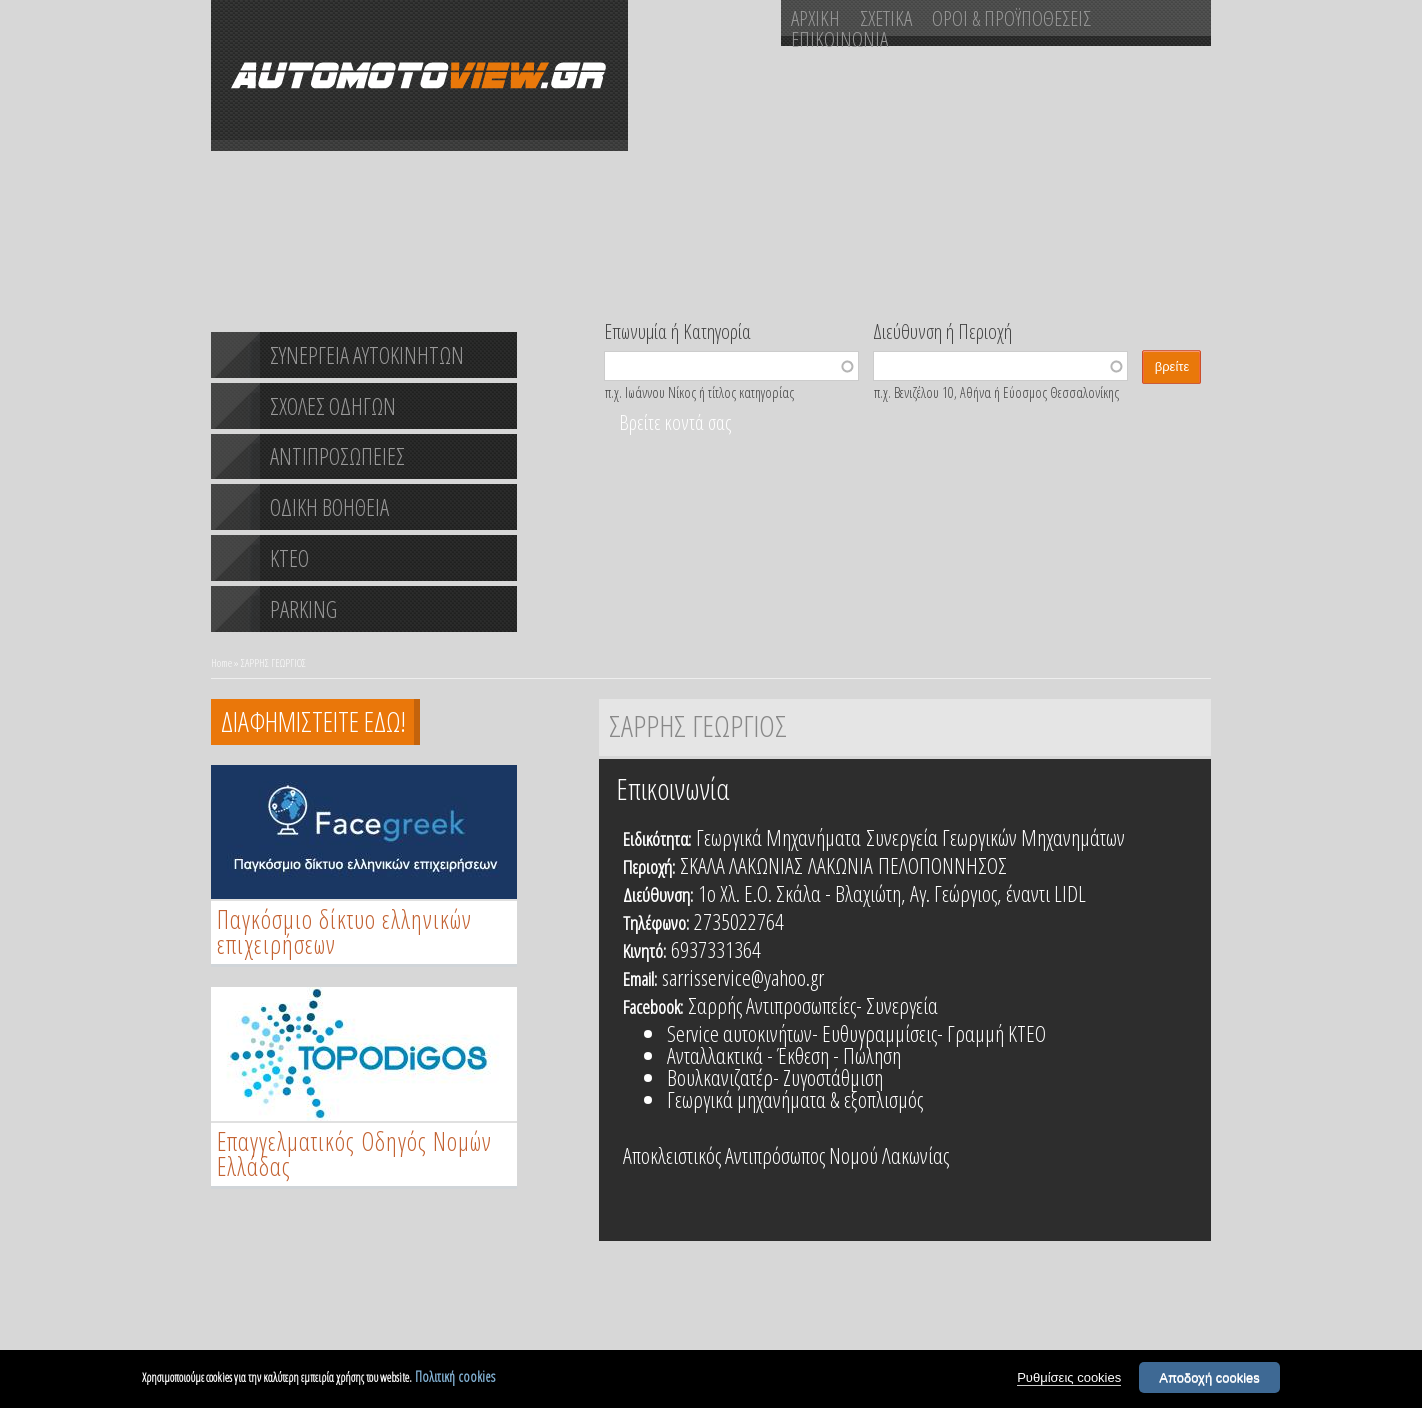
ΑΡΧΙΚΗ (815, 18)
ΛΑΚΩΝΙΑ (840, 865)
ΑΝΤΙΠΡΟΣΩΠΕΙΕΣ (337, 456)
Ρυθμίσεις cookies (1069, 1380)
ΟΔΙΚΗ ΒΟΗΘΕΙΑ (329, 507)
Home (221, 662)
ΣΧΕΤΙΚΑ (886, 18)
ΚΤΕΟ (289, 558)
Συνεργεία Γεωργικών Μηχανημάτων (995, 837)
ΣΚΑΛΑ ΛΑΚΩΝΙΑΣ (741, 865)
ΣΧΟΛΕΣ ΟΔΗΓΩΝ (333, 406)
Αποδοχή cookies (1209, 1380)
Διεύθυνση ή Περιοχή (942, 330)
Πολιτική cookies (455, 1379)
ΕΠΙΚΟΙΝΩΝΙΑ (839, 39)
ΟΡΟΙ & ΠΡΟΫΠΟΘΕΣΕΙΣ (1011, 18)
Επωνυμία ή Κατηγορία (677, 330)
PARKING (303, 609)
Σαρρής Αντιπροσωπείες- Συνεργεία (813, 1005)
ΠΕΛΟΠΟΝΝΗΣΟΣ (942, 865)
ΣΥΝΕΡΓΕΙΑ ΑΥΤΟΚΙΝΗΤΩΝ (367, 355)
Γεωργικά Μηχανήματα (778, 837)
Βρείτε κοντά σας (675, 422)
